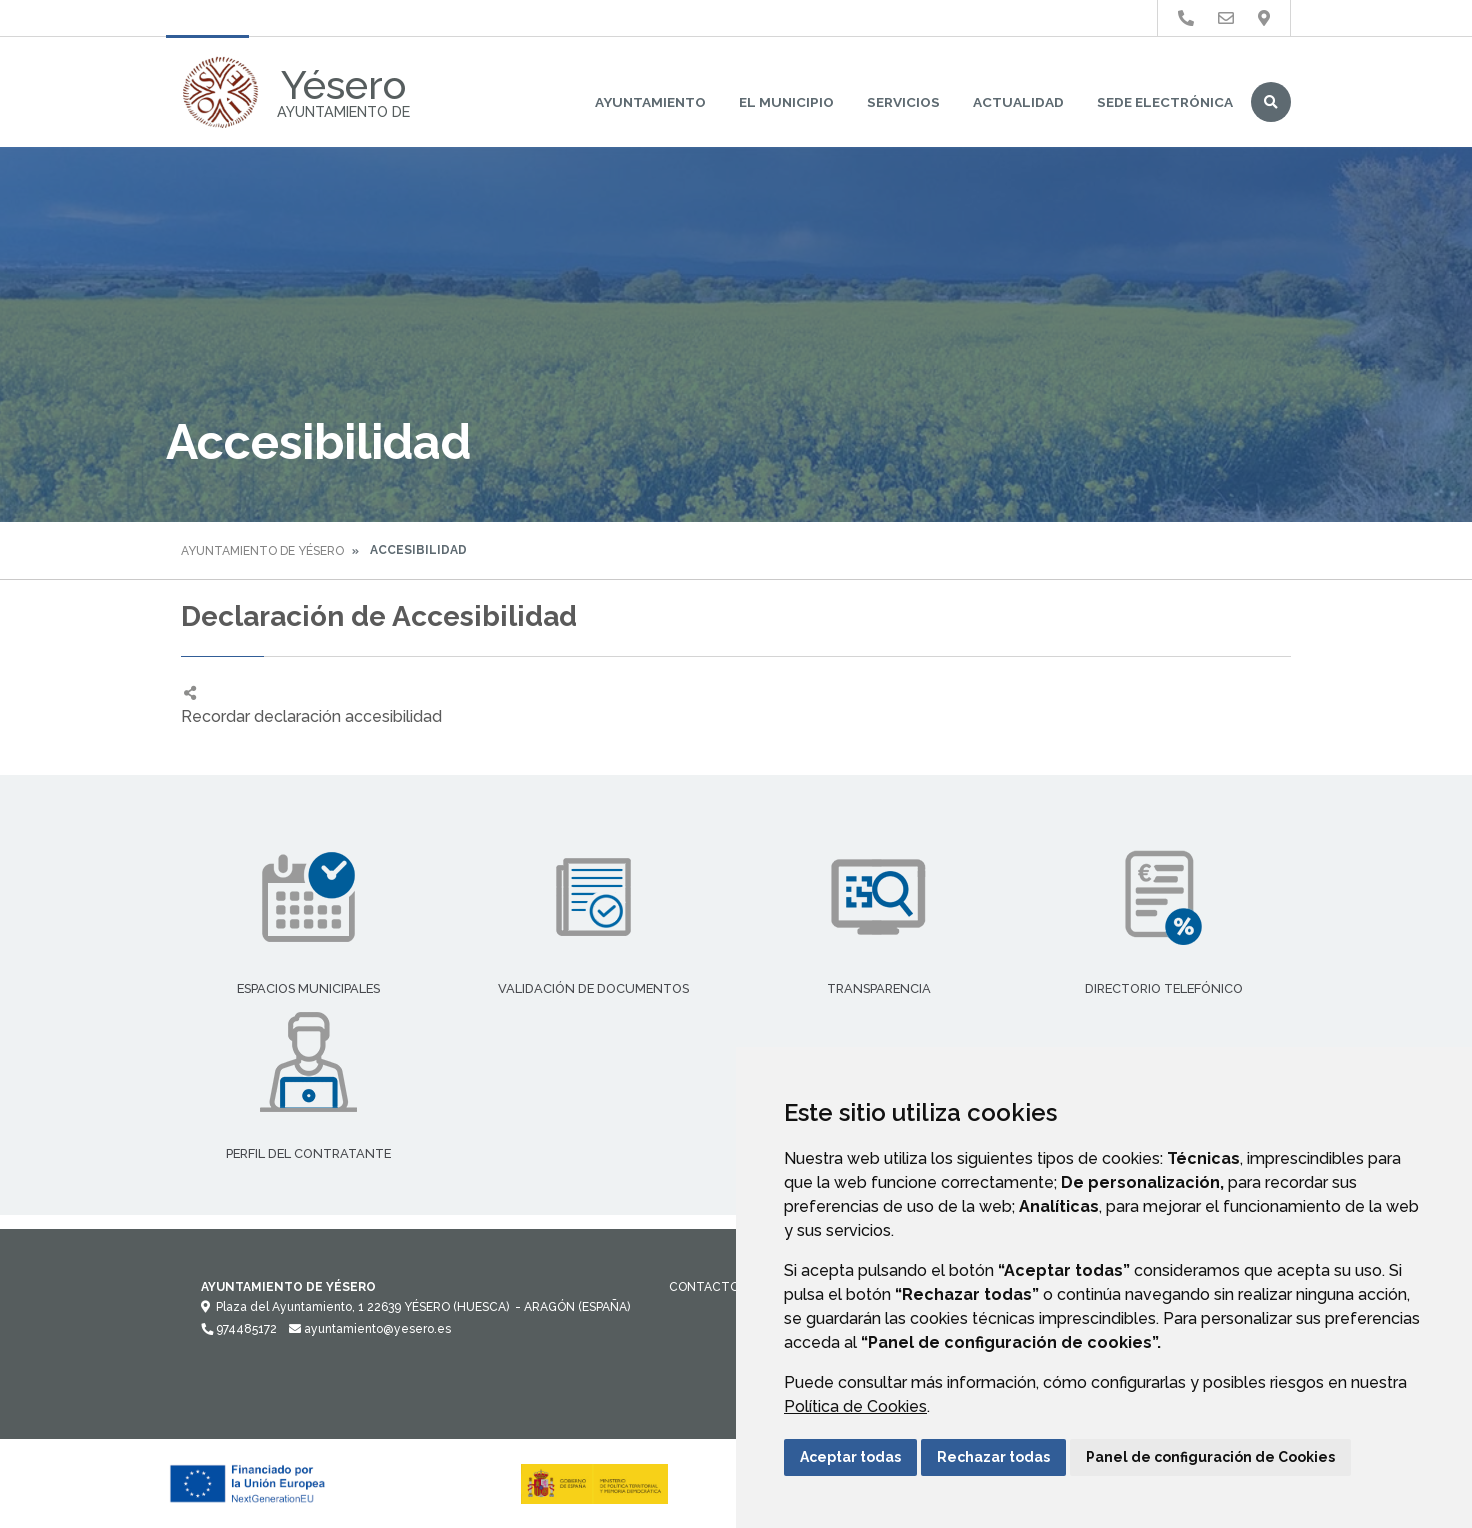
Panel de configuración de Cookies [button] (1210, 1457)
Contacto (704, 1287)
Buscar (1271, 102)
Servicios (903, 102)
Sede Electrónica (1165, 102)
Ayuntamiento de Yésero (262, 551)
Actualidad (1018, 102)
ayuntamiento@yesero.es (370, 1329)
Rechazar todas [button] (993, 1457)
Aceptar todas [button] (850, 1457)
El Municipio (786, 102)
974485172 (239, 1329)
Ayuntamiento (650, 102)
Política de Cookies (855, 1406)
